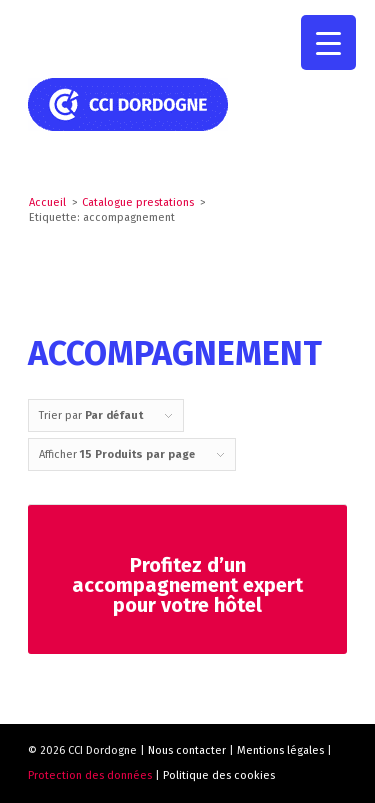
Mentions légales (280, 750)
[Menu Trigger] (328, 42)
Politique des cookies (219, 775)
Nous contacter (187, 750)
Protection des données (90, 775)
